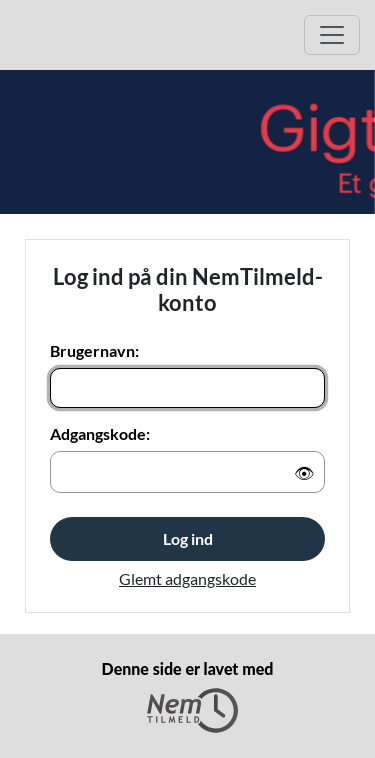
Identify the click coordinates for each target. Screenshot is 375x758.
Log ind (188, 538)
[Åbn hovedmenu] (332, 35)
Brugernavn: (94, 350)
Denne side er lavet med (188, 696)
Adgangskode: (100, 433)
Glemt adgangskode (187, 578)
